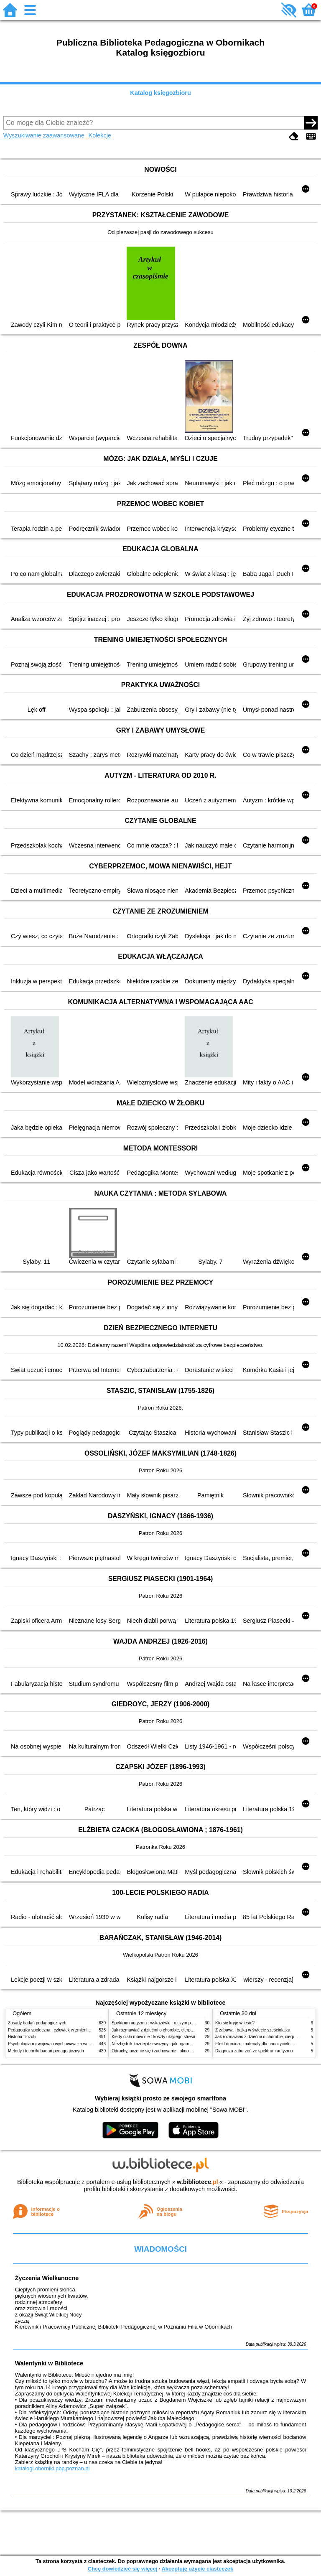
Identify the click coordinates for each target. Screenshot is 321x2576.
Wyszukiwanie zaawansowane (43, 135)
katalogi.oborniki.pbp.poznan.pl (52, 2468)
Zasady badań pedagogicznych (37, 2023)
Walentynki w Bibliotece (49, 2363)
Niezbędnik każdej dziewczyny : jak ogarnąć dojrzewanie (164, 2043)
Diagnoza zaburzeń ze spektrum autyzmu (254, 2051)
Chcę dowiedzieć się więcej (122, 2569)
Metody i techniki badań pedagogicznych (46, 2051)
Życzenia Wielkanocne (47, 2278)
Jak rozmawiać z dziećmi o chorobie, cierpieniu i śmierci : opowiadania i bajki (183, 2030)
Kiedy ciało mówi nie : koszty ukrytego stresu (153, 2036)
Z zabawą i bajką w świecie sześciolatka (252, 2030)
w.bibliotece (197, 2182)
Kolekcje (100, 135)
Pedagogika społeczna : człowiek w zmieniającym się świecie (65, 2030)
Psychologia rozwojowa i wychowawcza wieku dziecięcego (62, 2043)
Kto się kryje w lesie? (235, 2023)
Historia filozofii (22, 2036)
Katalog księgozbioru (160, 92)
